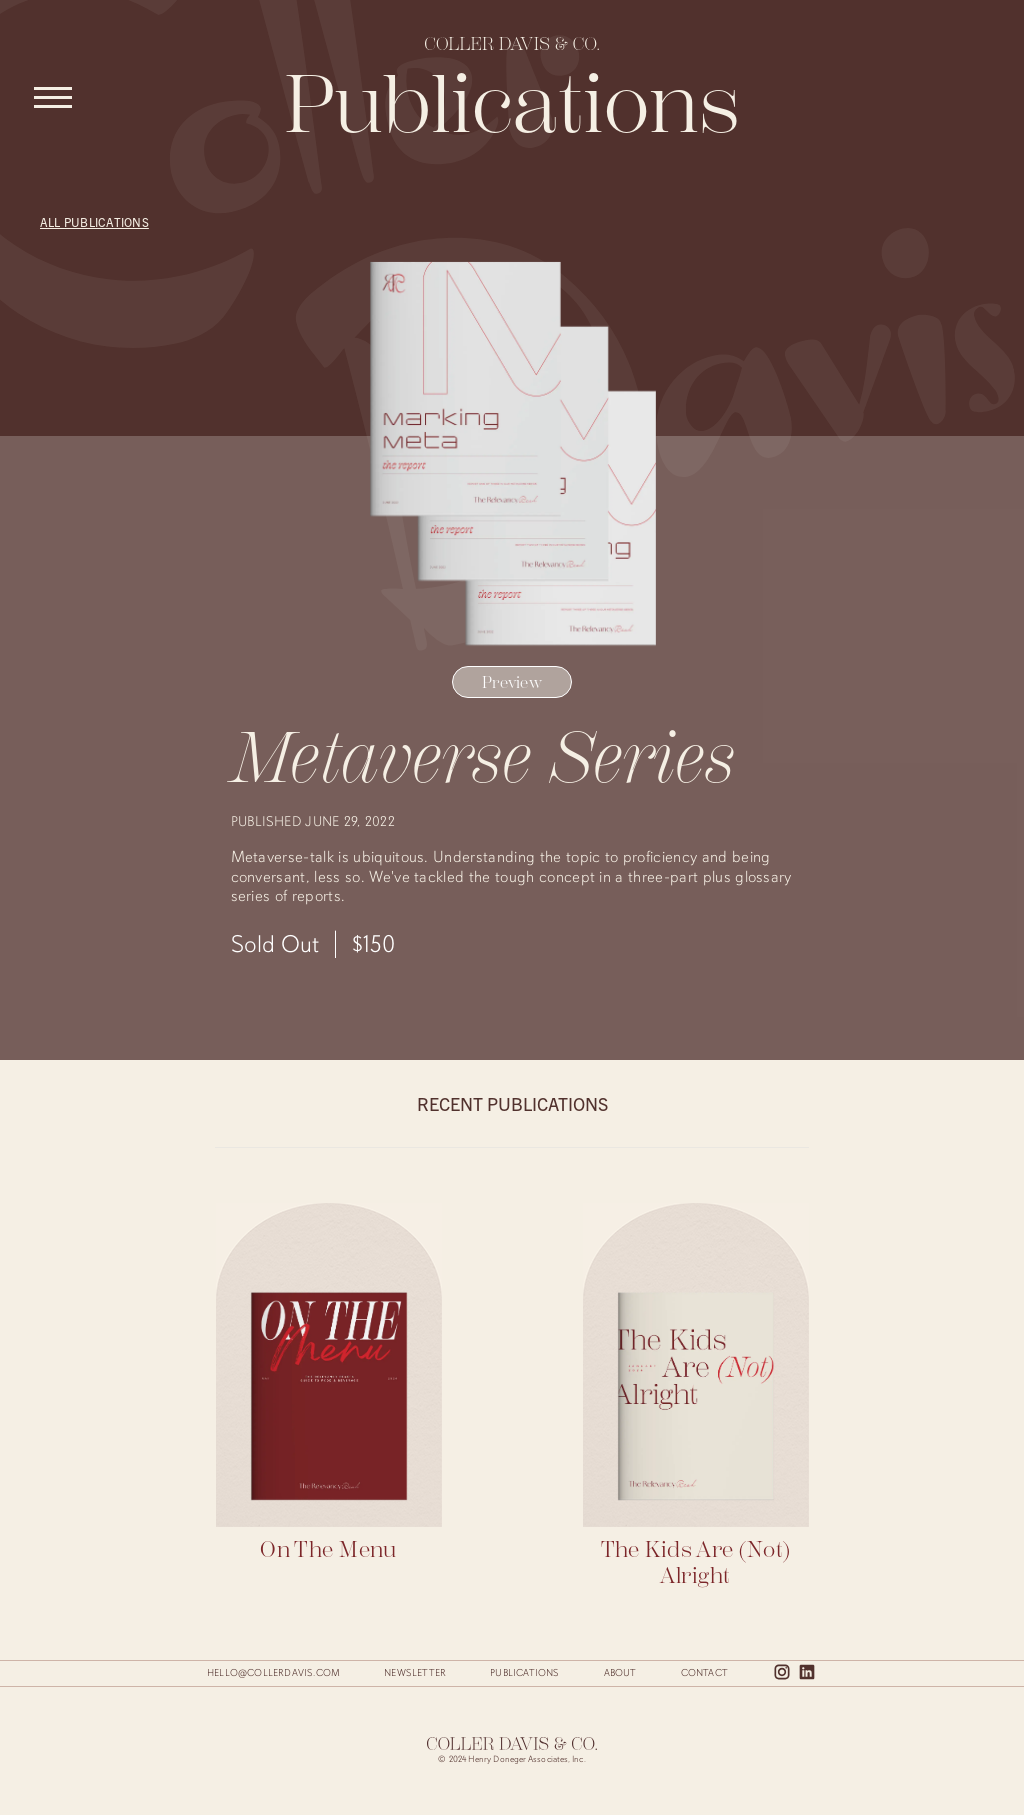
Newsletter (415, 1673)
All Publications (94, 221)
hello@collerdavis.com (273, 1673)
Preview (512, 682)
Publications (524, 1673)
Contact (704, 1673)
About (620, 1673)
